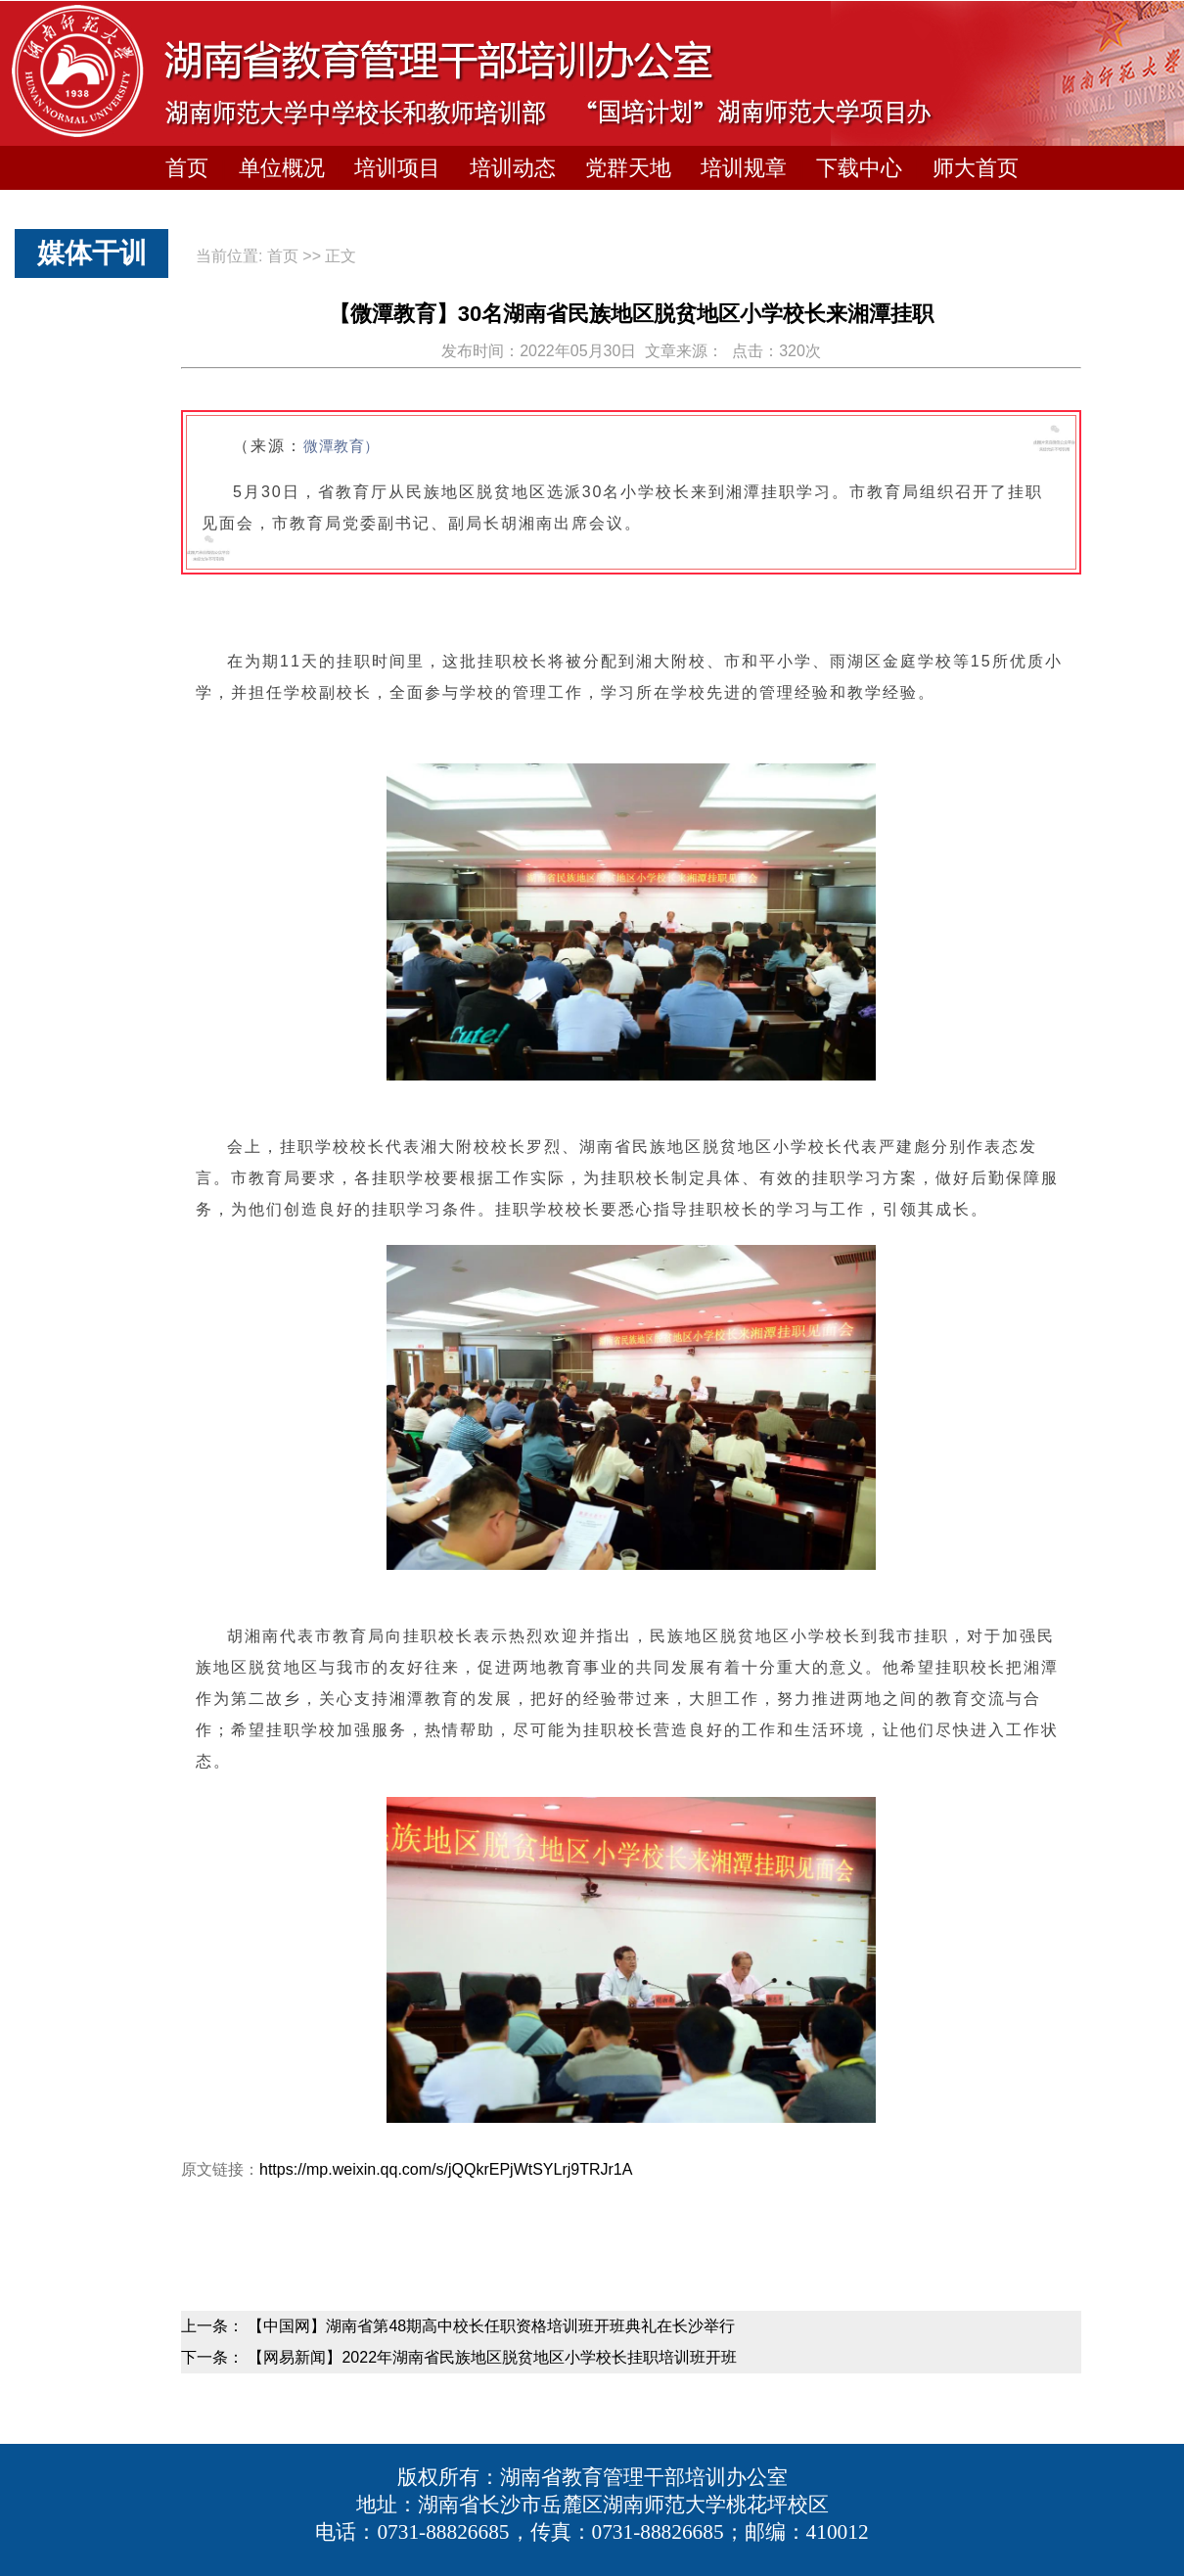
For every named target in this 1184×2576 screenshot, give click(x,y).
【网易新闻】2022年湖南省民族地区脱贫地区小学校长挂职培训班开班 (492, 2357)
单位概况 (282, 168)
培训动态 (513, 168)
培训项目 (397, 168)
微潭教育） (341, 445)
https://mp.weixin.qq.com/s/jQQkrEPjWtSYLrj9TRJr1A (445, 2169)
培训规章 (744, 168)
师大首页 (976, 168)
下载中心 (859, 168)
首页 (186, 168)
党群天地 (628, 168)
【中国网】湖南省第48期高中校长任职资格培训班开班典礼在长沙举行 (491, 2326)
